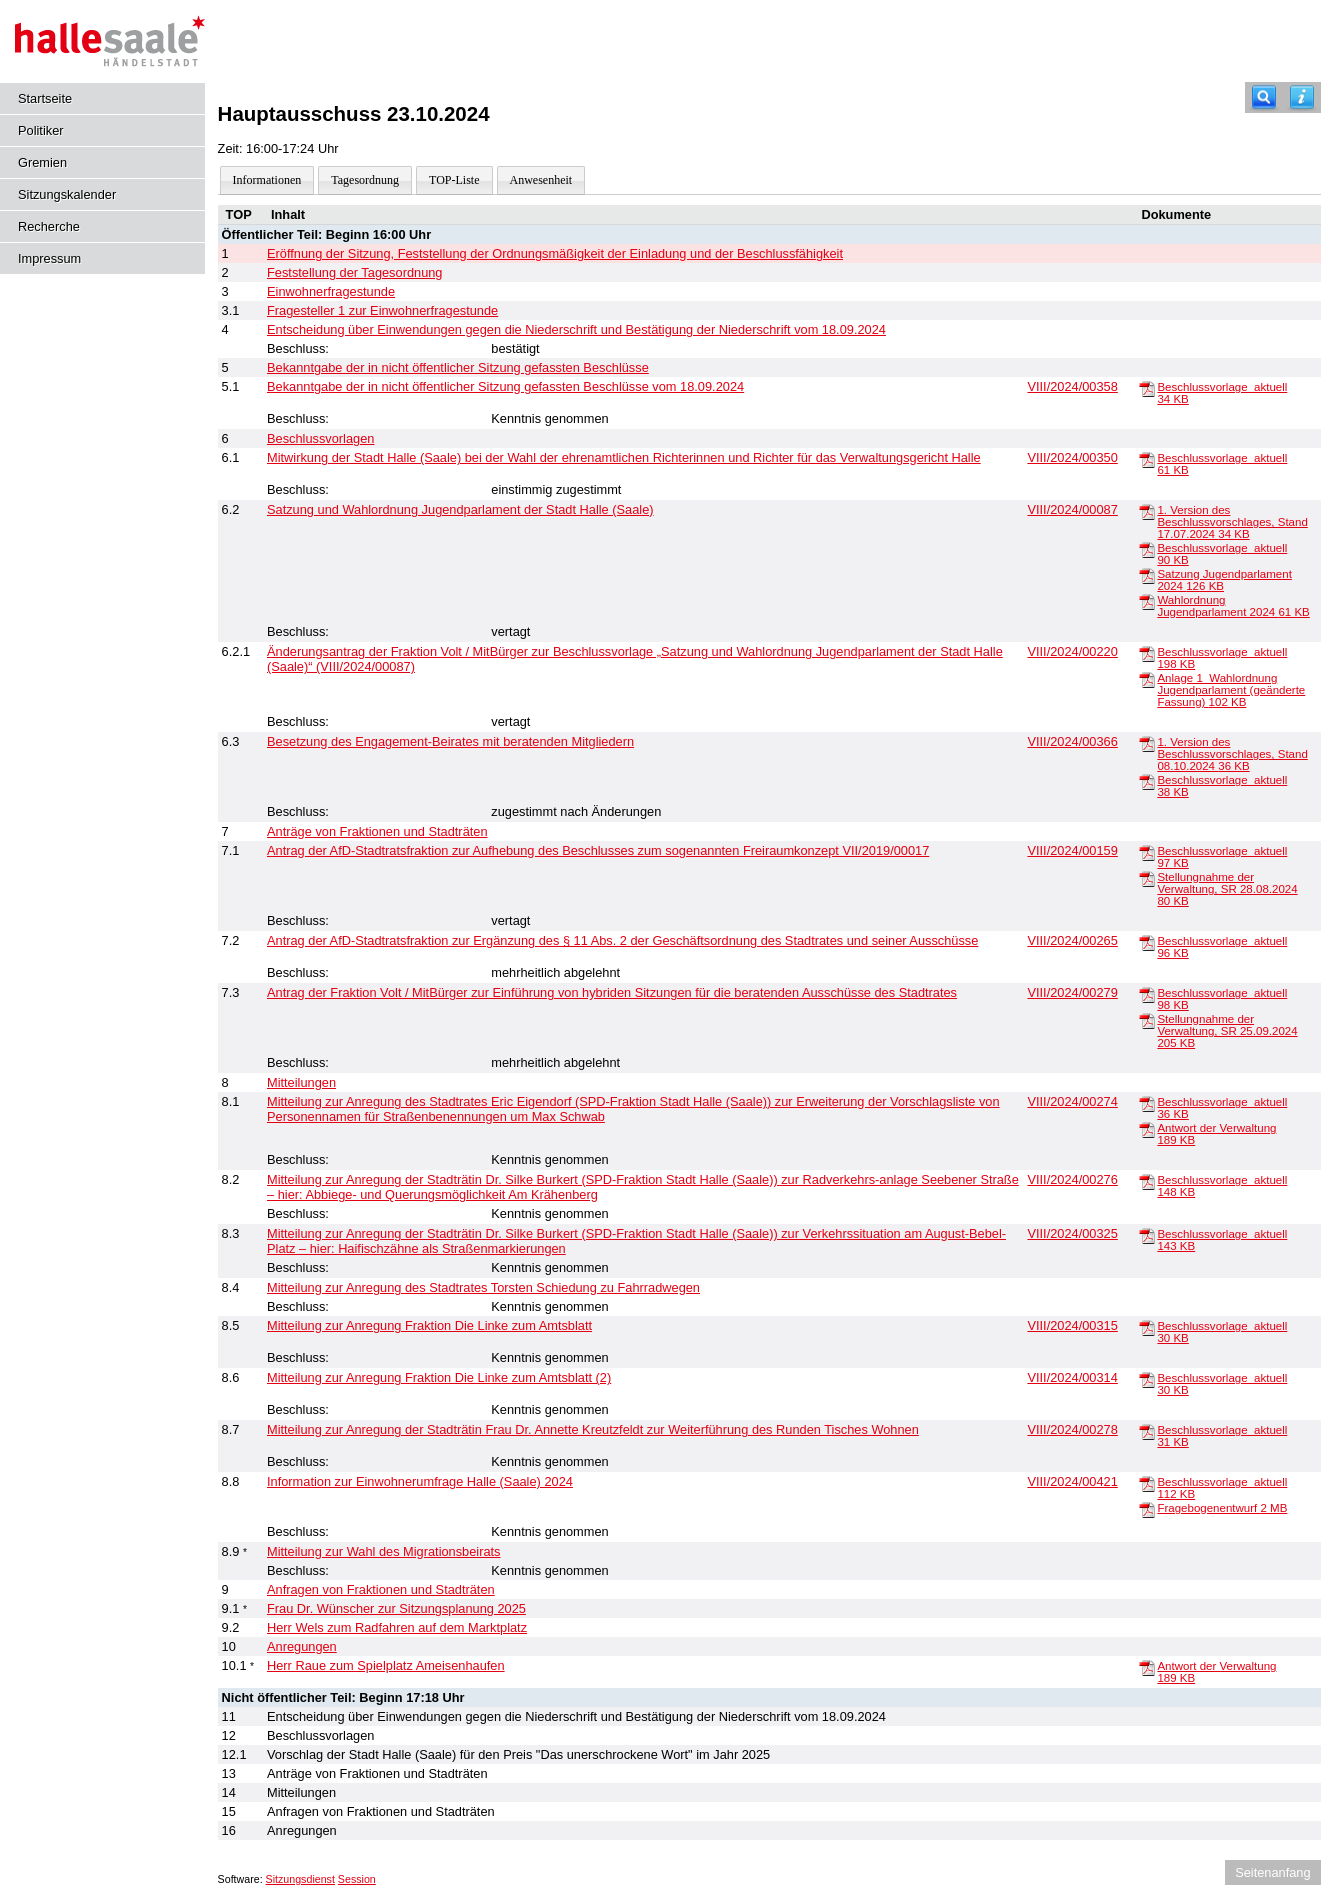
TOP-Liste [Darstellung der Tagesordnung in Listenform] (454, 180)
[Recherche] (1264, 97)
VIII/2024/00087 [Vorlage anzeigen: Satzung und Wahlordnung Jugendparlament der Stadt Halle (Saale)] (1072, 509)
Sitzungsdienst (300, 1879)
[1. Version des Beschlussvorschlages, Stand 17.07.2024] (1147, 511)
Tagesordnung (365, 180)
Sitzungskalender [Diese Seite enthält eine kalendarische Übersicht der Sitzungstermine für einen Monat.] (67, 194)
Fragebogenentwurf (1222, 1508)
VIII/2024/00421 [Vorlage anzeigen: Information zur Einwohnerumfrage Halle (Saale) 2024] (1072, 1481)
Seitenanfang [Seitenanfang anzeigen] (1272, 1872)
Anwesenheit (541, 180)
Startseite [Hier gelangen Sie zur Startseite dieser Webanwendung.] (45, 98)
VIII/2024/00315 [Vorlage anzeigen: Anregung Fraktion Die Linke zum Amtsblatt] (1072, 1325)
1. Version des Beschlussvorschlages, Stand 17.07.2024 (1232, 522)
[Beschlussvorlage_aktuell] (1147, 388)
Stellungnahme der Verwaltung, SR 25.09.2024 (1227, 1031)
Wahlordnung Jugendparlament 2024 (1233, 606)
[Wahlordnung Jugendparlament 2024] (1147, 601)
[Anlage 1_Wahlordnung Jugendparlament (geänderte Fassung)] (1147, 679)
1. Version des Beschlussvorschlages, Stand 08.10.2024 (1232, 754)
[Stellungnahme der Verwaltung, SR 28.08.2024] (1147, 878)
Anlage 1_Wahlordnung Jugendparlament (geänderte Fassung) (1231, 690)
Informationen (267, 180)
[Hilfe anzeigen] (1302, 97)
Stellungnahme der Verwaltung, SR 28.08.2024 (1227, 889)
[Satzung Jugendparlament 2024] (1147, 575)
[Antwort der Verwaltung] (1147, 1129)
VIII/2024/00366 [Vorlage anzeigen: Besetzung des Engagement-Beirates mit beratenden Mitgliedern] (1072, 741)
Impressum (49, 258)
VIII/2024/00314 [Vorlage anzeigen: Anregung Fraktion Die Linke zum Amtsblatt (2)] (1072, 1377)
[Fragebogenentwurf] (1147, 1509)
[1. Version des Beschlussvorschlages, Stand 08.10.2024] (1147, 743)
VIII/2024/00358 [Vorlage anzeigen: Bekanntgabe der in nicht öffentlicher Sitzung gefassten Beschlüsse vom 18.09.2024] (1072, 386)
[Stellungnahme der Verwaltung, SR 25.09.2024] (1147, 1020)
